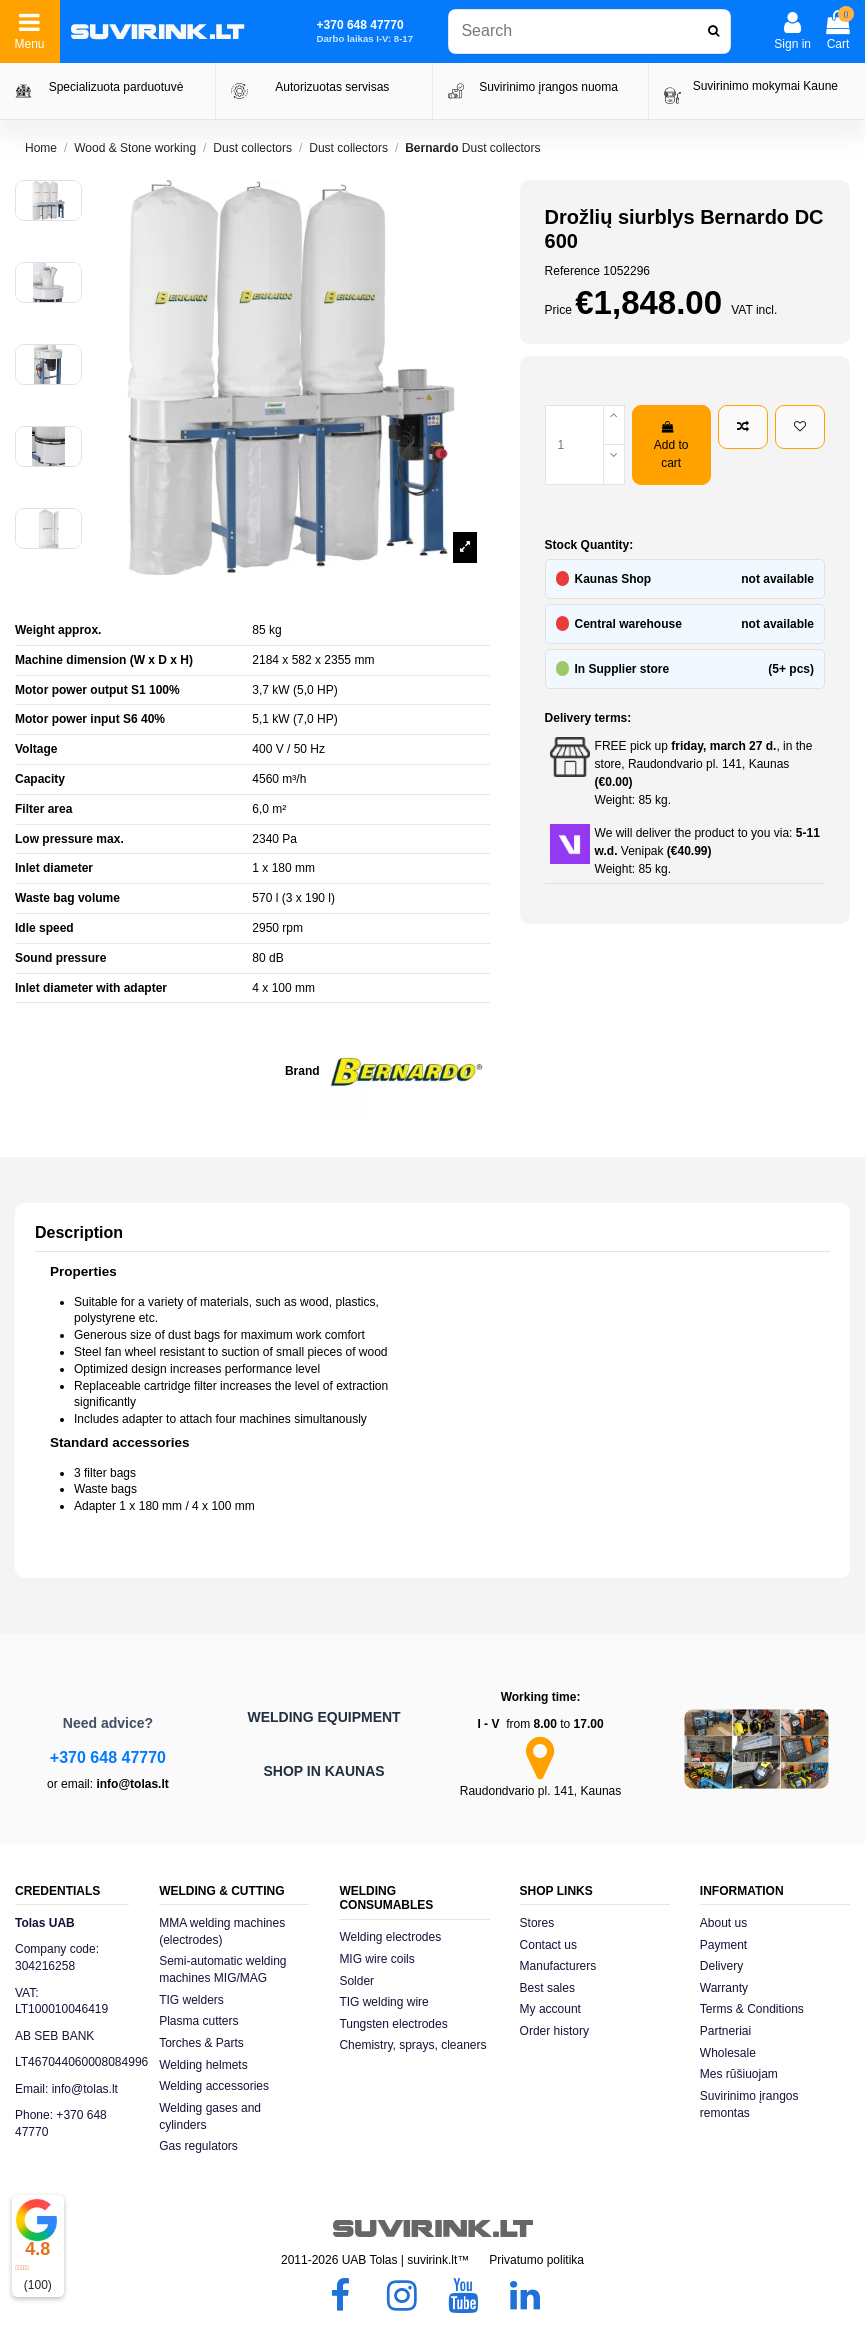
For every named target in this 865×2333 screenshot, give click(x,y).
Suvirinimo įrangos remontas (749, 2104)
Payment (723, 1945)
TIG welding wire (383, 2002)
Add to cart (671, 445)
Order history (554, 2031)
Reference (572, 271)
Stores (537, 1923)
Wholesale (728, 2053)
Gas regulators (198, 2146)
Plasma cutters (198, 2021)
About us (723, 1923)
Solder (356, 1981)
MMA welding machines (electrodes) (222, 1931)
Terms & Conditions (752, 2009)
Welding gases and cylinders (210, 2116)
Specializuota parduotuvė (116, 87)
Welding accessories (214, 2086)
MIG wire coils (376, 1959)
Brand (302, 1071)
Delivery (721, 1966)
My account (550, 2009)
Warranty (724, 1988)
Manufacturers (558, 1966)
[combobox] (589, 31)
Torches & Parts (201, 2043)
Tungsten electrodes (393, 2024)
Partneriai (725, 2031)
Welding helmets (203, 2065)
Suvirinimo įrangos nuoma (548, 87)
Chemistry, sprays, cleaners (412, 2045)
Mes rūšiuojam (739, 2074)
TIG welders (191, 2000)
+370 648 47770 (108, 1757)
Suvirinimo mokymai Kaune (765, 86)
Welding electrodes (390, 1937)
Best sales (547, 1988)
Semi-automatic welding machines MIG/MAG (222, 1969)
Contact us (548, 1945)
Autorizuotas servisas (332, 87)
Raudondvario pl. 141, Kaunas (540, 1791)
